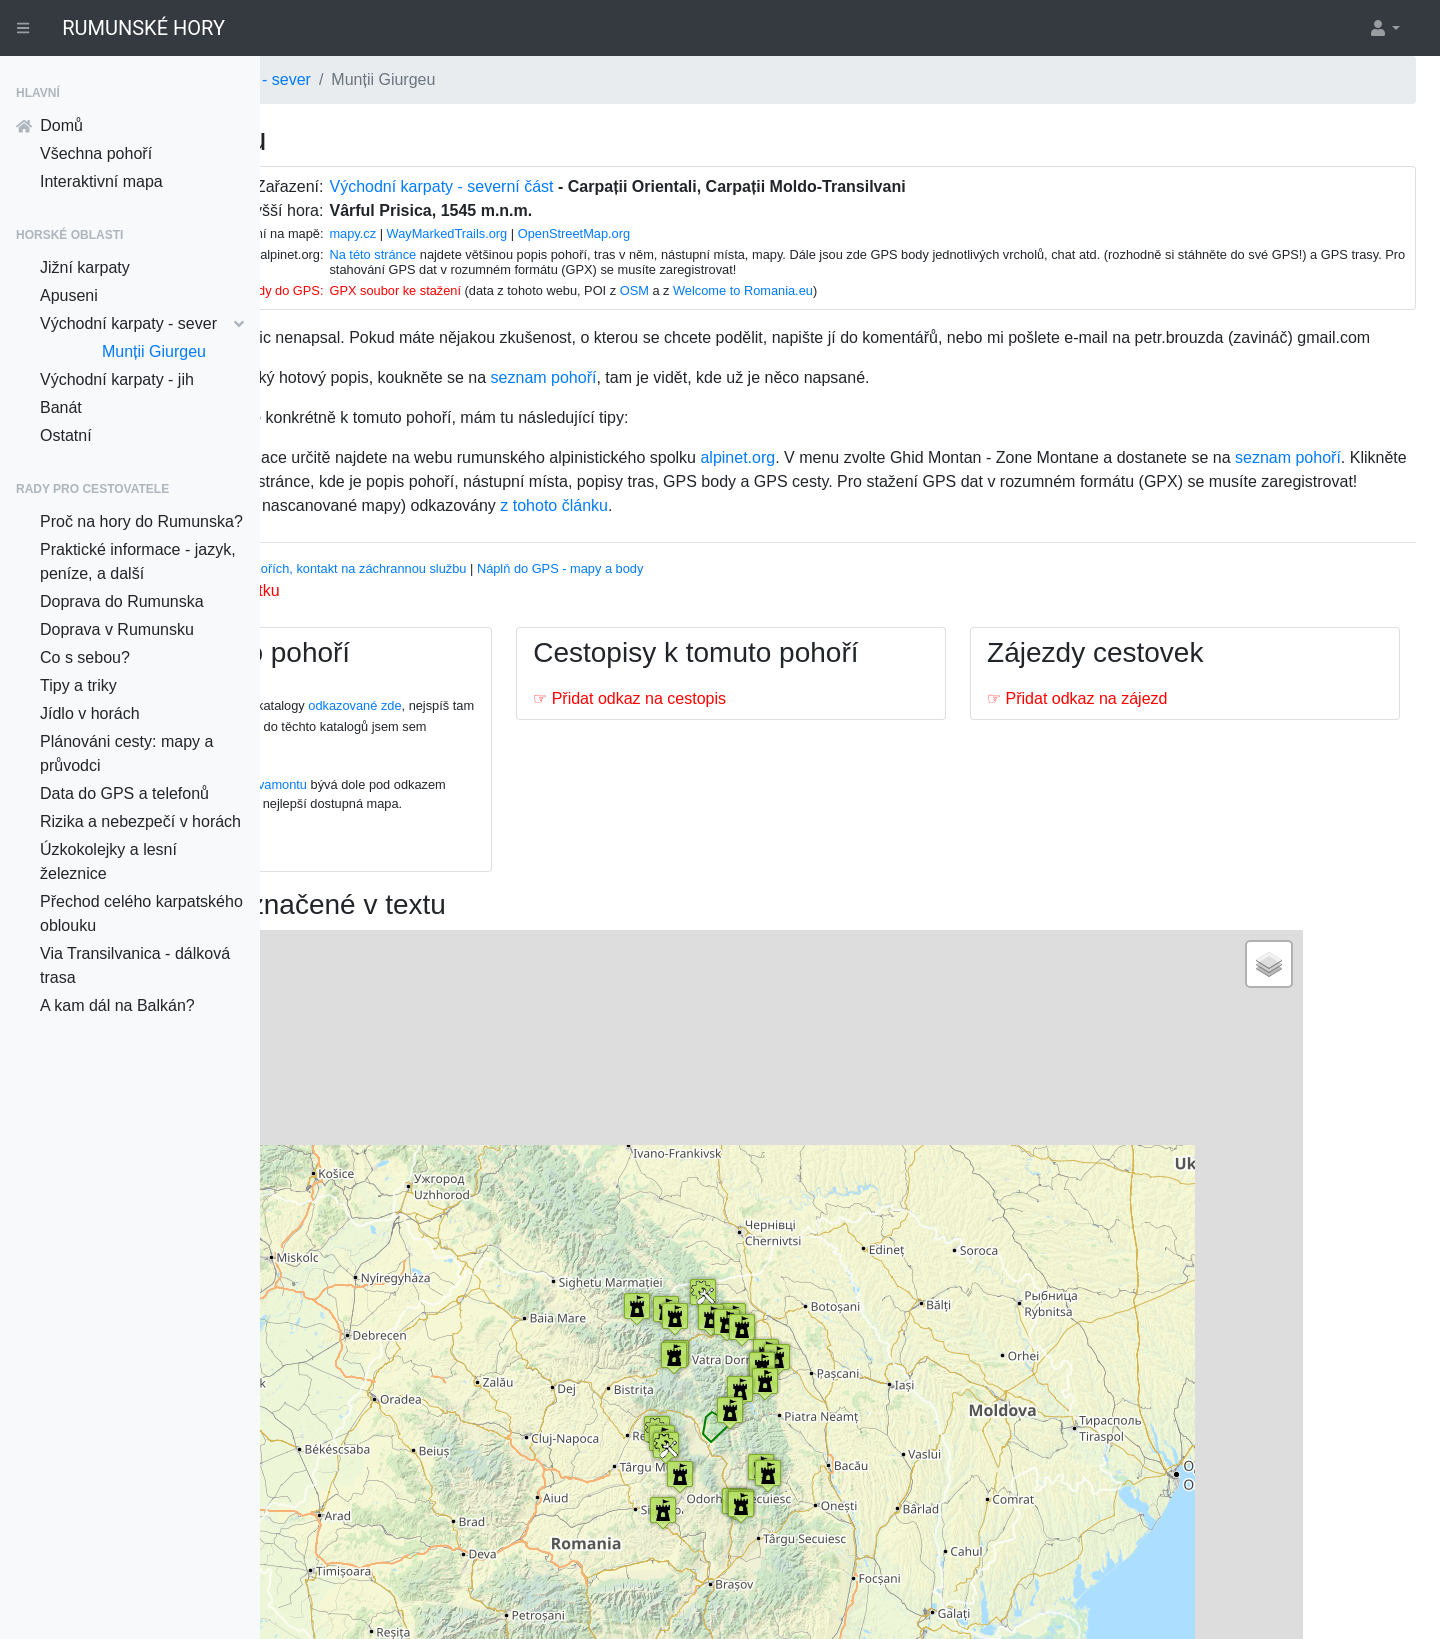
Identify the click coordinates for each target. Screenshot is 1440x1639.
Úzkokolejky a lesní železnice (108, 861)
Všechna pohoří (96, 153)
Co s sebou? (85, 657)
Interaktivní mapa (101, 181)
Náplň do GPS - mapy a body (794, 616)
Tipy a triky (78, 685)
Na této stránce (559, 254)
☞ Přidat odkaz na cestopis (785, 780)
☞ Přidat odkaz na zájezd (1155, 746)
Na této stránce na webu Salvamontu (436, 832)
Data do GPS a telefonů (124, 793)
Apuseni (69, 295)
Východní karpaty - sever (142, 323)
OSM (821, 290)
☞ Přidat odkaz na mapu (400, 917)
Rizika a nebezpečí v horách (140, 821)
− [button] (349, 1054)
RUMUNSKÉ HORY (143, 28)
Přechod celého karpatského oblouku (141, 913)
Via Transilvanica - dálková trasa (135, 965)
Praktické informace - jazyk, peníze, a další (138, 561)
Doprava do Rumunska (122, 601)
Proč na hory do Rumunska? (141, 521)
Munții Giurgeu (154, 351)
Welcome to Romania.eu (930, 290)
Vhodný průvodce (342, 616)
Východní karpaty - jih (117, 379)
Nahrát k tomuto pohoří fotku (411, 638)
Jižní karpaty (85, 267)
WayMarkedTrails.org (634, 233)
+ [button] (349, 1024)
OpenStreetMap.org (761, 233)
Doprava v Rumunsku (117, 629)
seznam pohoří (777, 401)
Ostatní (66, 435)
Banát (61, 407)
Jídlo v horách (90, 713)
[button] (1384, 28)
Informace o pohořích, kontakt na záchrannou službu (551, 616)
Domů (49, 125)
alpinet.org (971, 481)
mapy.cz (539, 233)
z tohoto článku (788, 553)
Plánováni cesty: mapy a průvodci (126, 753)
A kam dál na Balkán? (117, 1005)
